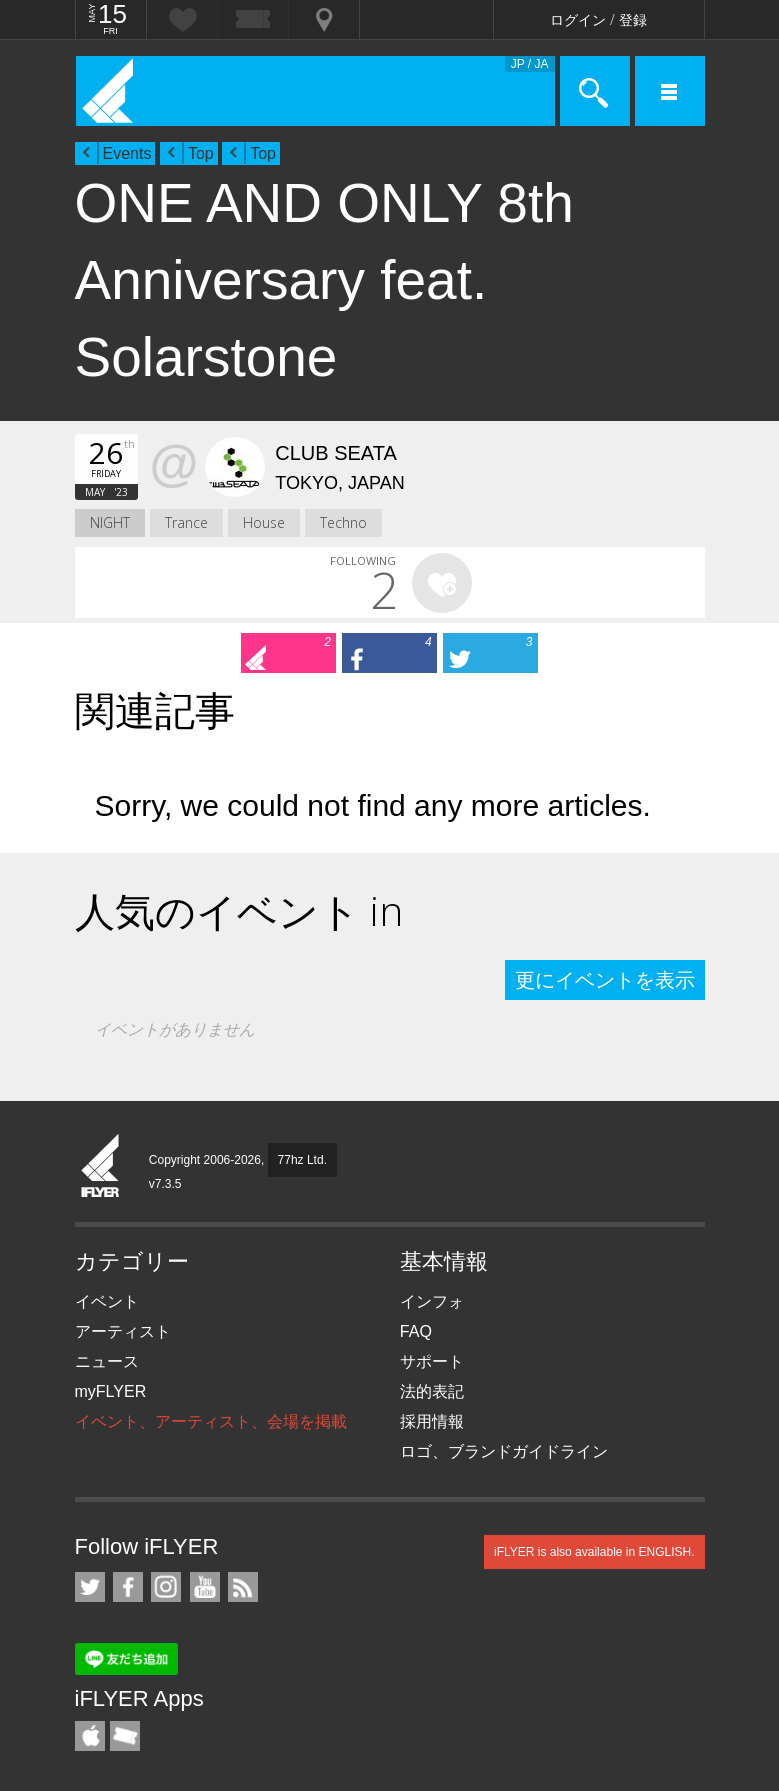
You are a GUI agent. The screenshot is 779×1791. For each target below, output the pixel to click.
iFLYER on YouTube (205, 1587)
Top (201, 153)
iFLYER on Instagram (166, 1587)
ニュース (107, 1361)
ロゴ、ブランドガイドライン (504, 1451)
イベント (107, 1301)
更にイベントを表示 (605, 980)
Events (127, 153)
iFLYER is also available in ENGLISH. (594, 1552)
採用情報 (432, 1421)
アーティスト (123, 1331)
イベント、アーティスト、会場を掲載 (211, 1421)
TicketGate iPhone (125, 1736)
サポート (432, 1361)
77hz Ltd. (302, 1160)
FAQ (416, 1331)
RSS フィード (243, 1587)
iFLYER (101, 1167)
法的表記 (432, 1391)
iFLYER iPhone (90, 1736)
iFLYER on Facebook (128, 1587)
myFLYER (111, 1391)
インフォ (432, 1301)
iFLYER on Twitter (90, 1587)
